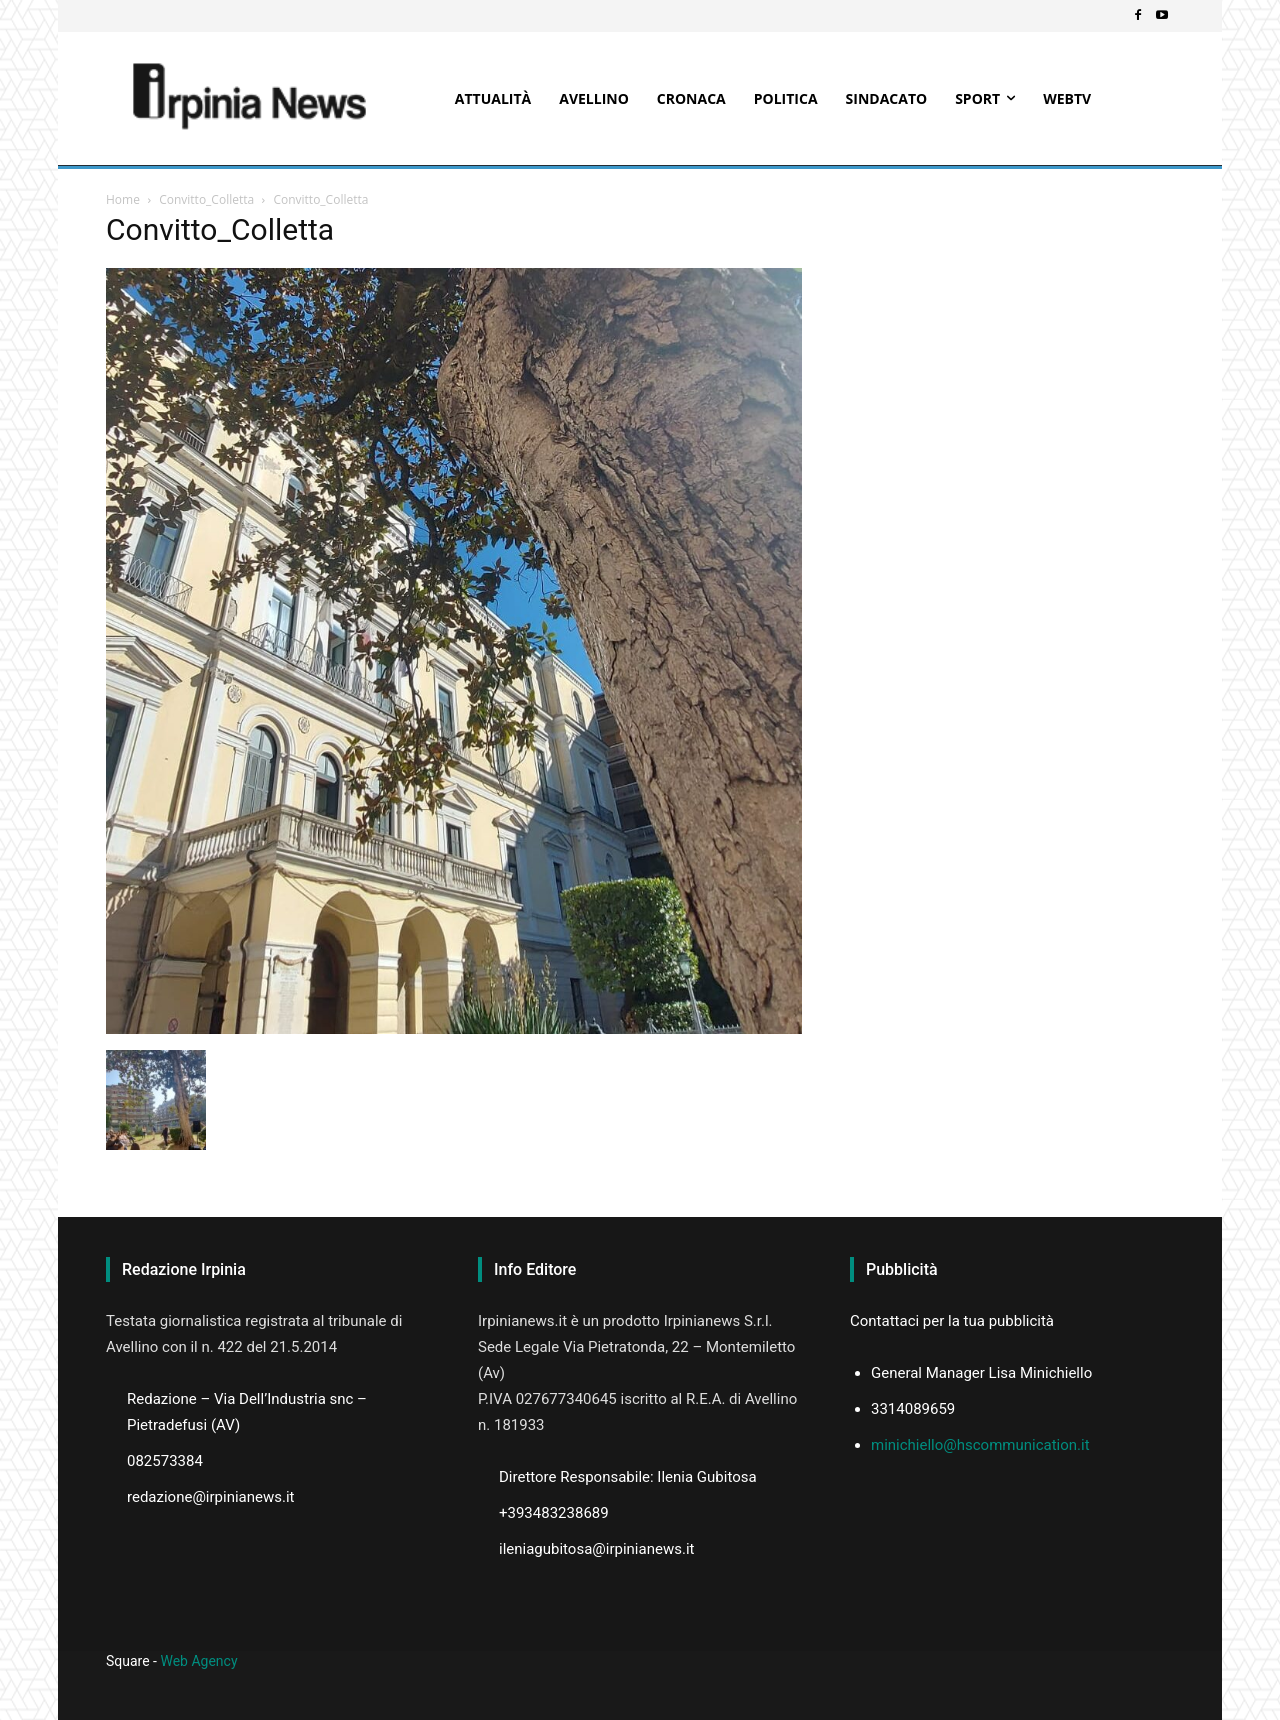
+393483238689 (554, 1513)
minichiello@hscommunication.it (980, 1445)
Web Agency (198, 1661)
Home (123, 199)
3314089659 (913, 1409)
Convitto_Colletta (206, 199)
